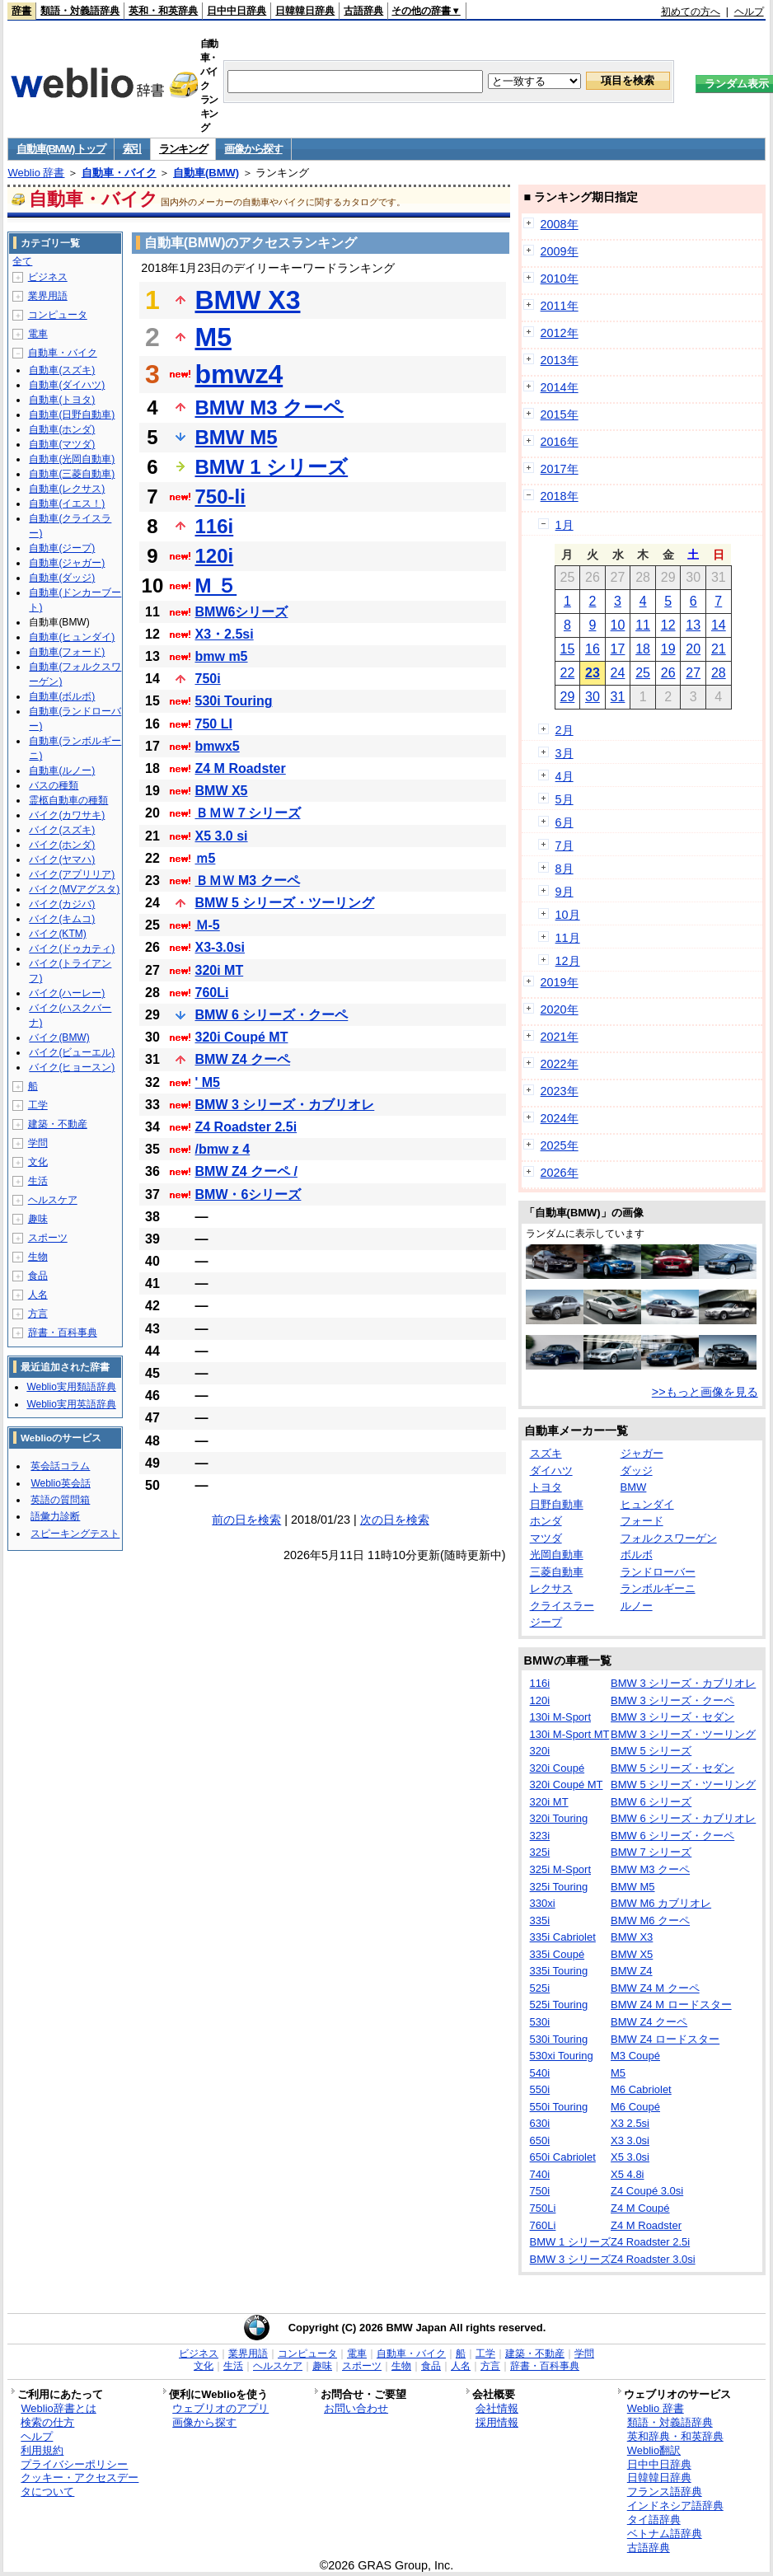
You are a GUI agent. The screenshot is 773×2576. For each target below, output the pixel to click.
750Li (543, 2208)
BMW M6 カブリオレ (661, 1903)
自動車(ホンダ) (62, 429)
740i (540, 2174)
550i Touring (559, 2107)
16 (592, 649)
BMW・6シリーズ (248, 1194)
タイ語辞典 (654, 2519)
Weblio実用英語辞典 (70, 1404)
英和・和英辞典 (163, 11)
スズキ (546, 1453)
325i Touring (559, 1886)
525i (540, 1988)
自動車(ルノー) (62, 770)
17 (618, 649)
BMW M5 (236, 437)
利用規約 (42, 2450)
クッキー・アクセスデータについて (79, 2484)
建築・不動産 (57, 1124)
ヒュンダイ (647, 1504)
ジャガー (642, 1453)
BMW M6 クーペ (650, 1920)
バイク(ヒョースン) (72, 1067)
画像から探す (253, 149)
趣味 (38, 1219)
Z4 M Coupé (640, 2208)
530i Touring (234, 701)
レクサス (551, 1588)
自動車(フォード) (67, 652)
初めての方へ (690, 11)
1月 (564, 525)
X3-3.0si (220, 947)
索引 (132, 149)
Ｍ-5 (207, 925)
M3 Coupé (635, 2055)
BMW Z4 (632, 1971)
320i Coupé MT (241, 1037)
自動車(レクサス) (67, 488)
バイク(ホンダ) (62, 844)
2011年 (560, 305)
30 (592, 697)
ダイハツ (551, 1470)
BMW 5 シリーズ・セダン (672, 1768)
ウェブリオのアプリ (220, 2408)
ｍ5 (205, 858)
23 (592, 673)
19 (668, 649)
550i (540, 2089)
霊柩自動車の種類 (68, 800)
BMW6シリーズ (241, 612)
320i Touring (559, 1818)
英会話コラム (60, 1466)
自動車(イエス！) (67, 503)
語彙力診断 (55, 1516)
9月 (564, 891)
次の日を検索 (394, 1519)
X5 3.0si (630, 2157)
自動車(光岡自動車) (72, 459)
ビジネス (48, 277)
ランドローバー (658, 1572)
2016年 (560, 441)
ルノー (637, 1605)
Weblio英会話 (60, 1483)
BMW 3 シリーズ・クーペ (672, 1700)
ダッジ (637, 1470)
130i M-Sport (560, 1717)
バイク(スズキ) (62, 830)
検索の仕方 (47, 2422)
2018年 (560, 496)
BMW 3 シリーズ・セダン (672, 1717)
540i (540, 2073)
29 (567, 697)
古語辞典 (363, 11)
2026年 (560, 1172)
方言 (38, 1313)
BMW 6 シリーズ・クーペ (272, 1015)
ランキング (183, 149)
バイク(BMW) (59, 1037)
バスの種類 (53, 785)
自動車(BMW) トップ (60, 149)
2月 (564, 730)
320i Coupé (557, 1768)
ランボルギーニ (658, 1588)
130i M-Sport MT (570, 1734)
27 (693, 673)
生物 (38, 1256)
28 (718, 673)
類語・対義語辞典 (79, 11)
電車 (38, 334)
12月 (567, 960)
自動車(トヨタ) (62, 399)
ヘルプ (749, 11)
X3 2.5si (630, 2123)
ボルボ (637, 1554)
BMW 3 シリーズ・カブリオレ (285, 1105)
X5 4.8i (627, 2174)
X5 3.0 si (221, 836)
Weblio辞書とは (58, 2408)
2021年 (560, 1036)
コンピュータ (57, 315)
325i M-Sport (560, 1869)
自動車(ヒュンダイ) (72, 637)
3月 (564, 753)
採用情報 (497, 2422)
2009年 (560, 251)
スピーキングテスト (74, 1533)
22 (567, 673)
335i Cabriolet (563, 1937)
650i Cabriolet (563, 2157)
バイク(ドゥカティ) (72, 948)
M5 (213, 337)
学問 (38, 1143)
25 (642, 673)
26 (668, 673)
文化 (38, 1162)
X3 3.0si (630, 2140)
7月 (564, 845)
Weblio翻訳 (654, 2450)
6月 (564, 822)
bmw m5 (221, 656)
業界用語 (48, 296)
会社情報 (497, 2408)
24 (618, 673)
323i (540, 1835)
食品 (38, 1275)
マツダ (546, 1538)
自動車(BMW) (206, 172)
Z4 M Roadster (240, 768)
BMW (634, 1487)
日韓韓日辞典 (305, 11)
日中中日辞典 (236, 11)
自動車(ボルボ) (62, 696)
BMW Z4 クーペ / (246, 1171)
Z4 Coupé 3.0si (647, 2191)
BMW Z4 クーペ (243, 1059)
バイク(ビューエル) (72, 1052)
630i (540, 2123)
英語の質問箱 (60, 1500)
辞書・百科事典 (62, 1332)
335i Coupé (557, 1954)
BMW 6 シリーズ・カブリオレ (683, 1818)
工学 (38, 1105)
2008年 (560, 224)
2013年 (560, 360)
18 (642, 649)
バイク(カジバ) (62, 904)
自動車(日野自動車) (72, 414)
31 (618, 697)
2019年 (560, 982)
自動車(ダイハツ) (67, 385)
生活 (38, 1181)
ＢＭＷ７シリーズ (248, 813)
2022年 (560, 1063)
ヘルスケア (52, 1200)
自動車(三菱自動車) (72, 474)
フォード (642, 1521)
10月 (567, 914)
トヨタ (546, 1487)
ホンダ (546, 1521)
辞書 (21, 11)
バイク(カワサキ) (67, 815)
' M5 (207, 1082)
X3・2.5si (224, 634)
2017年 (560, 468)
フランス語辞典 (664, 2491)
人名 (38, 1294)
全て (22, 261)
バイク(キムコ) (62, 919)
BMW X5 (221, 791)
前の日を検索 (246, 1519)
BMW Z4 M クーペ (655, 1988)
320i (540, 1751)
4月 (564, 776)
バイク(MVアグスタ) (74, 889)
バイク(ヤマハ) (62, 859)
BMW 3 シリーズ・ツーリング (683, 1734)
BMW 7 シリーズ (651, 1852)
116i (214, 526)
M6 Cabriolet (641, 2089)
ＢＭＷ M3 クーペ (247, 880)
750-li (220, 496)
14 (718, 625)
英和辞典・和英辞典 (675, 2436)
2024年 (560, 1118)
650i (540, 2140)
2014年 (560, 387)
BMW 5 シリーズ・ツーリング (285, 903)
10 (618, 625)
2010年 (560, 278)
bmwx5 (217, 746)
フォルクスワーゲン (669, 1538)
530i (540, 2022)
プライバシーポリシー (74, 2464)
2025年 (560, 1145)
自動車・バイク (119, 172)
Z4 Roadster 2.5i (246, 1127)
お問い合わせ (356, 2408)
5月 (564, 799)
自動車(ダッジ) (62, 577)
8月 (564, 868)
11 (642, 625)
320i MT (219, 970)
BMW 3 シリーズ (570, 2259)
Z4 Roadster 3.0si (653, 2259)
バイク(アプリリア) (72, 874)
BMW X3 (248, 300)
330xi (542, 1903)
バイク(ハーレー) (67, 993)
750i (208, 679)
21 (718, 649)
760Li (212, 993)
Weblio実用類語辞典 (70, 1387)
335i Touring (559, 1971)
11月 (567, 937)
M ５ (216, 585)
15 (567, 649)
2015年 (560, 414)
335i (540, 1920)
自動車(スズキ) (62, 370)
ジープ (546, 1622)
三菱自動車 (556, 1572)
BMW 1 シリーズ (272, 467)
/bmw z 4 (223, 1149)
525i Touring (559, 2004)
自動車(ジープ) (62, 548)
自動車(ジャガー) (67, 563)
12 (668, 625)
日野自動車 (556, 1504)
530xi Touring (561, 2055)
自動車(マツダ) (62, 444)
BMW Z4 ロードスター (665, 2039)
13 (693, 625)
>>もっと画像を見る (705, 1391)
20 (693, 649)
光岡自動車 (556, 1554)
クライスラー (562, 1605)
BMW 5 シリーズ (651, 1751)
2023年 (560, 1091)
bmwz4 (239, 374)
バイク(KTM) (57, 933)
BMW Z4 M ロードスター (671, 2004)
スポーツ (48, 1238)
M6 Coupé (635, 2107)
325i (540, 1852)
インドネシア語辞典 (675, 2505)
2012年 (560, 333)
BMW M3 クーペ (269, 407)
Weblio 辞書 (35, 172)
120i (214, 556)
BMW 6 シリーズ (651, 1802)
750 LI (213, 724)
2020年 (560, 1009)
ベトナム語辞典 (664, 2533)
